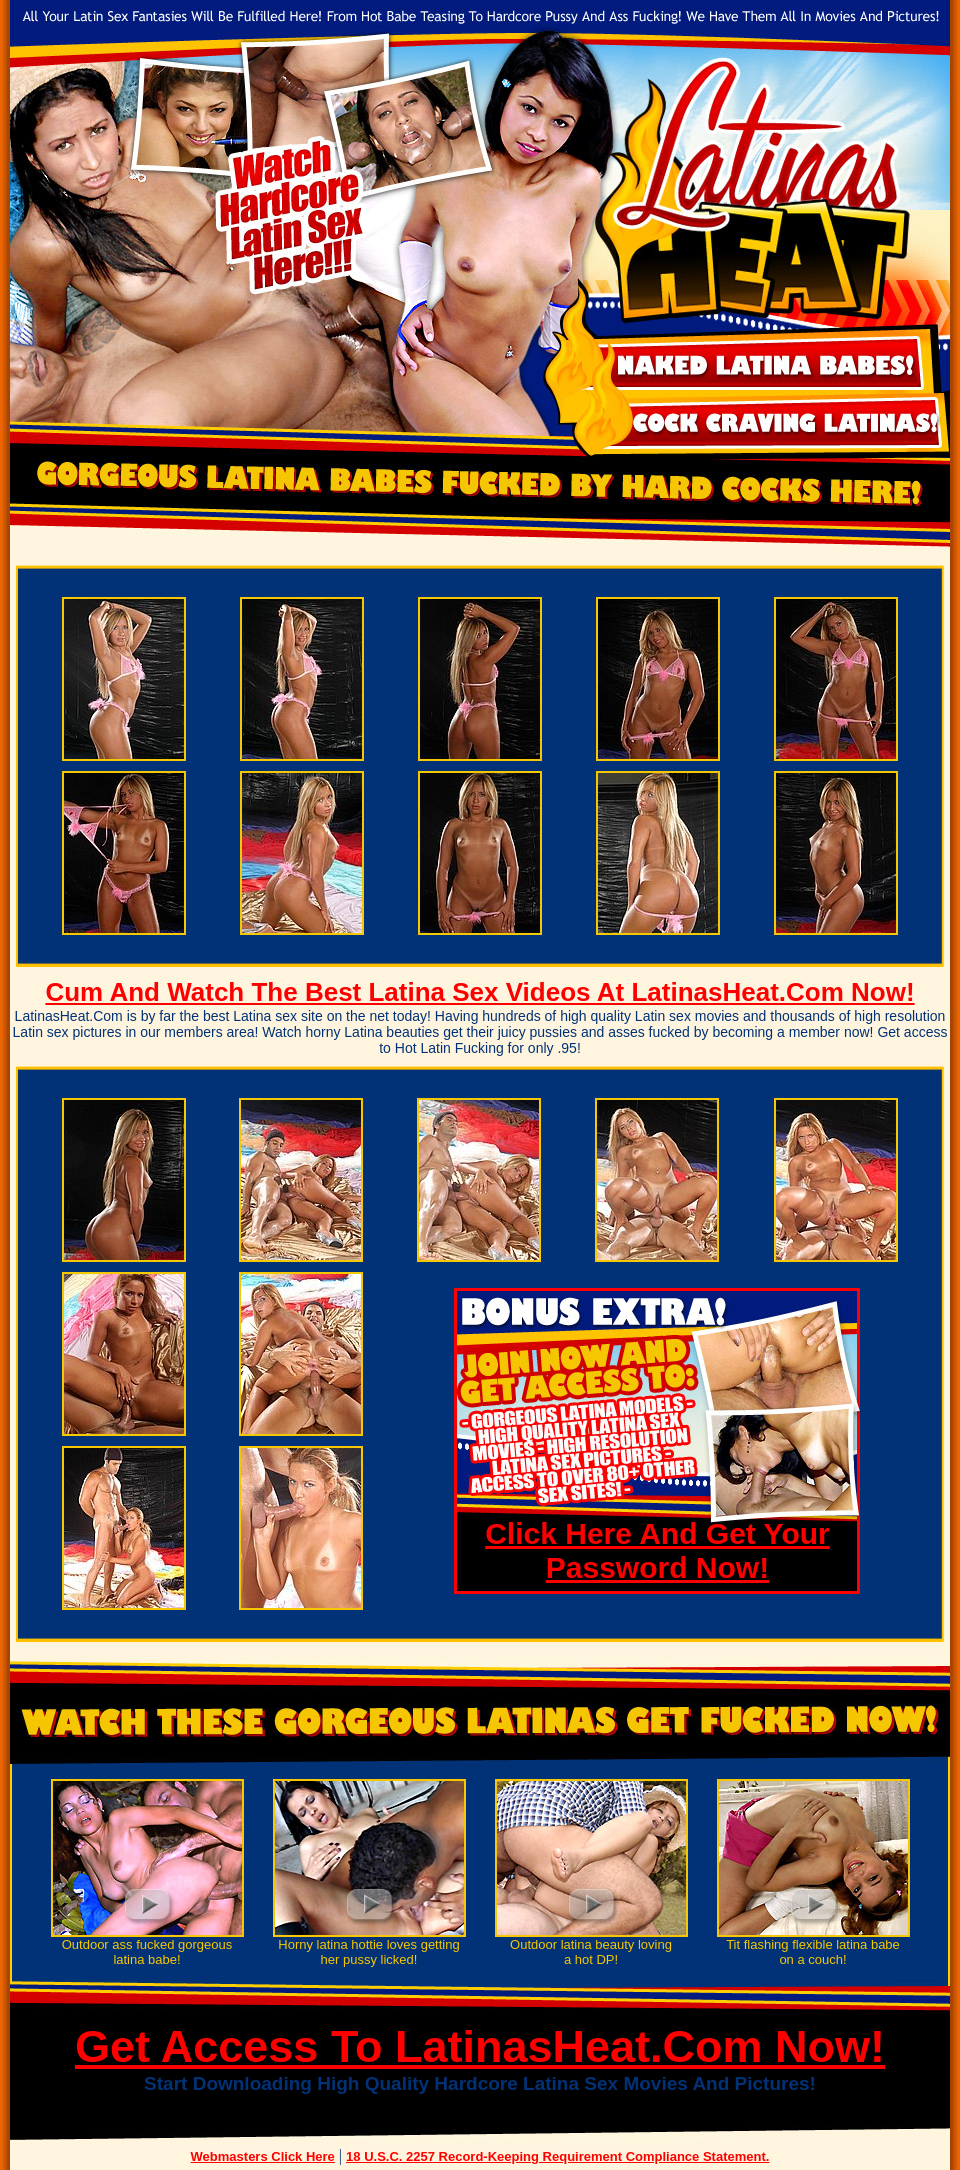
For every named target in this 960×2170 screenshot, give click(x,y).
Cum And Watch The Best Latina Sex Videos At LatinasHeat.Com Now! (479, 992)
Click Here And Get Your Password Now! (657, 1550)
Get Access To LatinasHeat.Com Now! (480, 2046)
